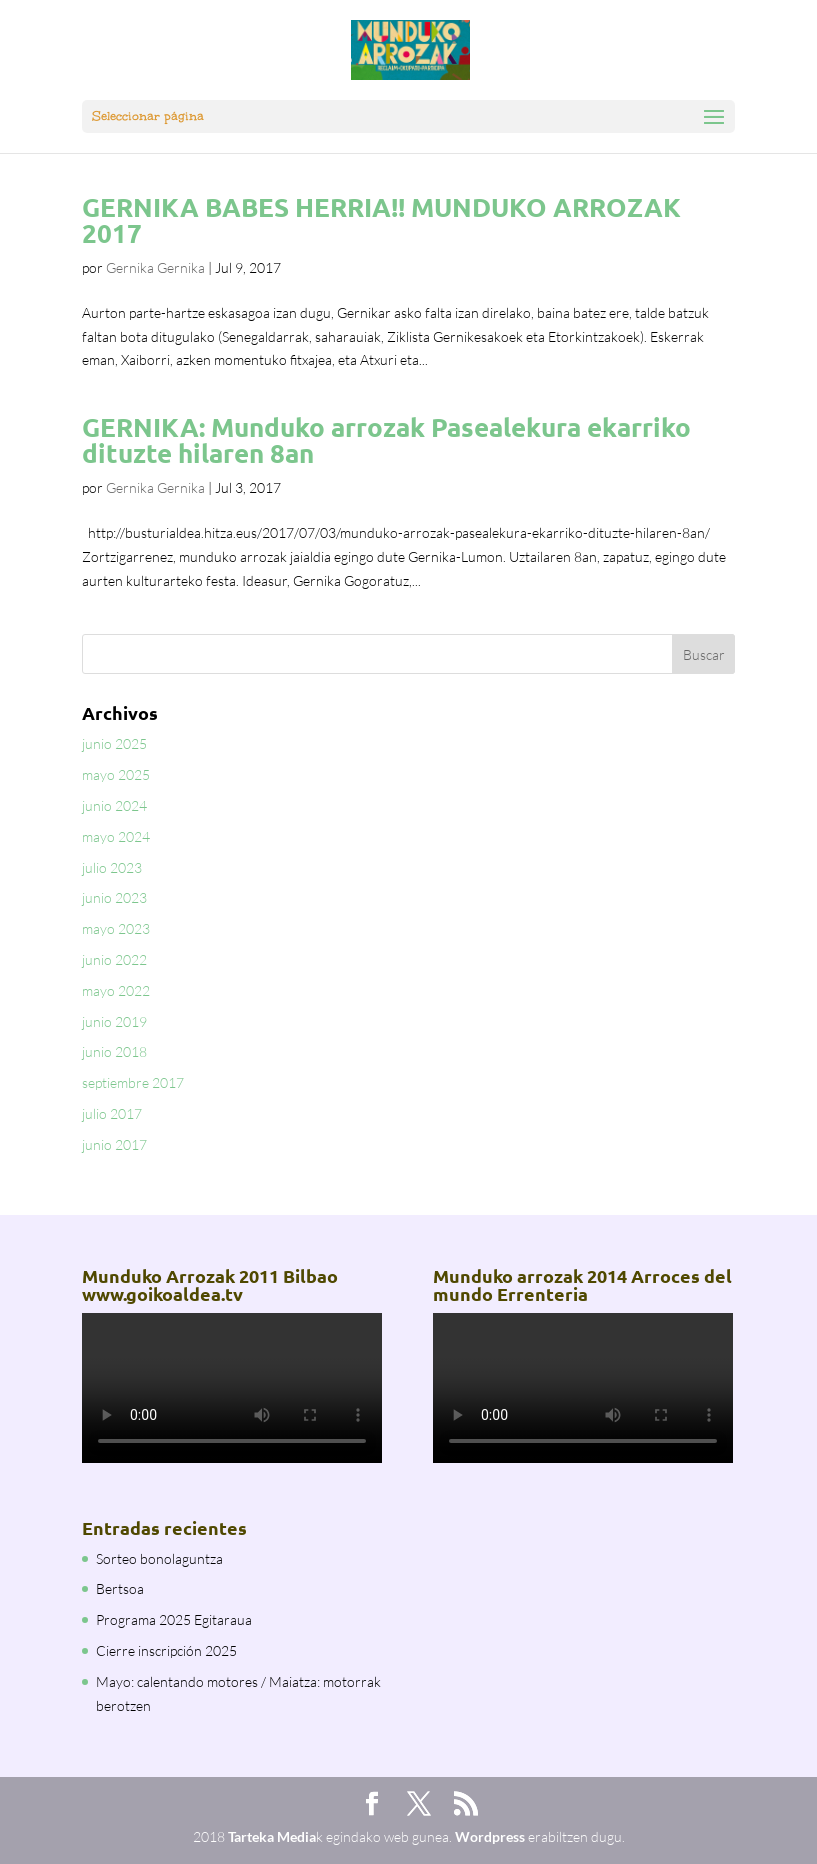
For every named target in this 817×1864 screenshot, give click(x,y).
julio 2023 (112, 867)
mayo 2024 (116, 836)
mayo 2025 (116, 774)
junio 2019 (114, 1021)
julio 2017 (112, 1113)
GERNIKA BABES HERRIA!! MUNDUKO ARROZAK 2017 (381, 219)
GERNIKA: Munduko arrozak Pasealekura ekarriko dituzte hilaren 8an (386, 439)
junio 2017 (114, 1144)
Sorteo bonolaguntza (159, 1558)
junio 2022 (114, 959)
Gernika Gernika (155, 267)
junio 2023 (114, 897)
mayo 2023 (116, 928)
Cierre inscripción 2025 (166, 1650)
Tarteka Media (272, 1836)
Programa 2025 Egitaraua (174, 1619)
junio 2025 (114, 743)
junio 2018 (114, 1051)
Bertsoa (120, 1588)
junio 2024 (114, 805)
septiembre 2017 (133, 1082)
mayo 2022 (116, 990)
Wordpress (490, 1836)
